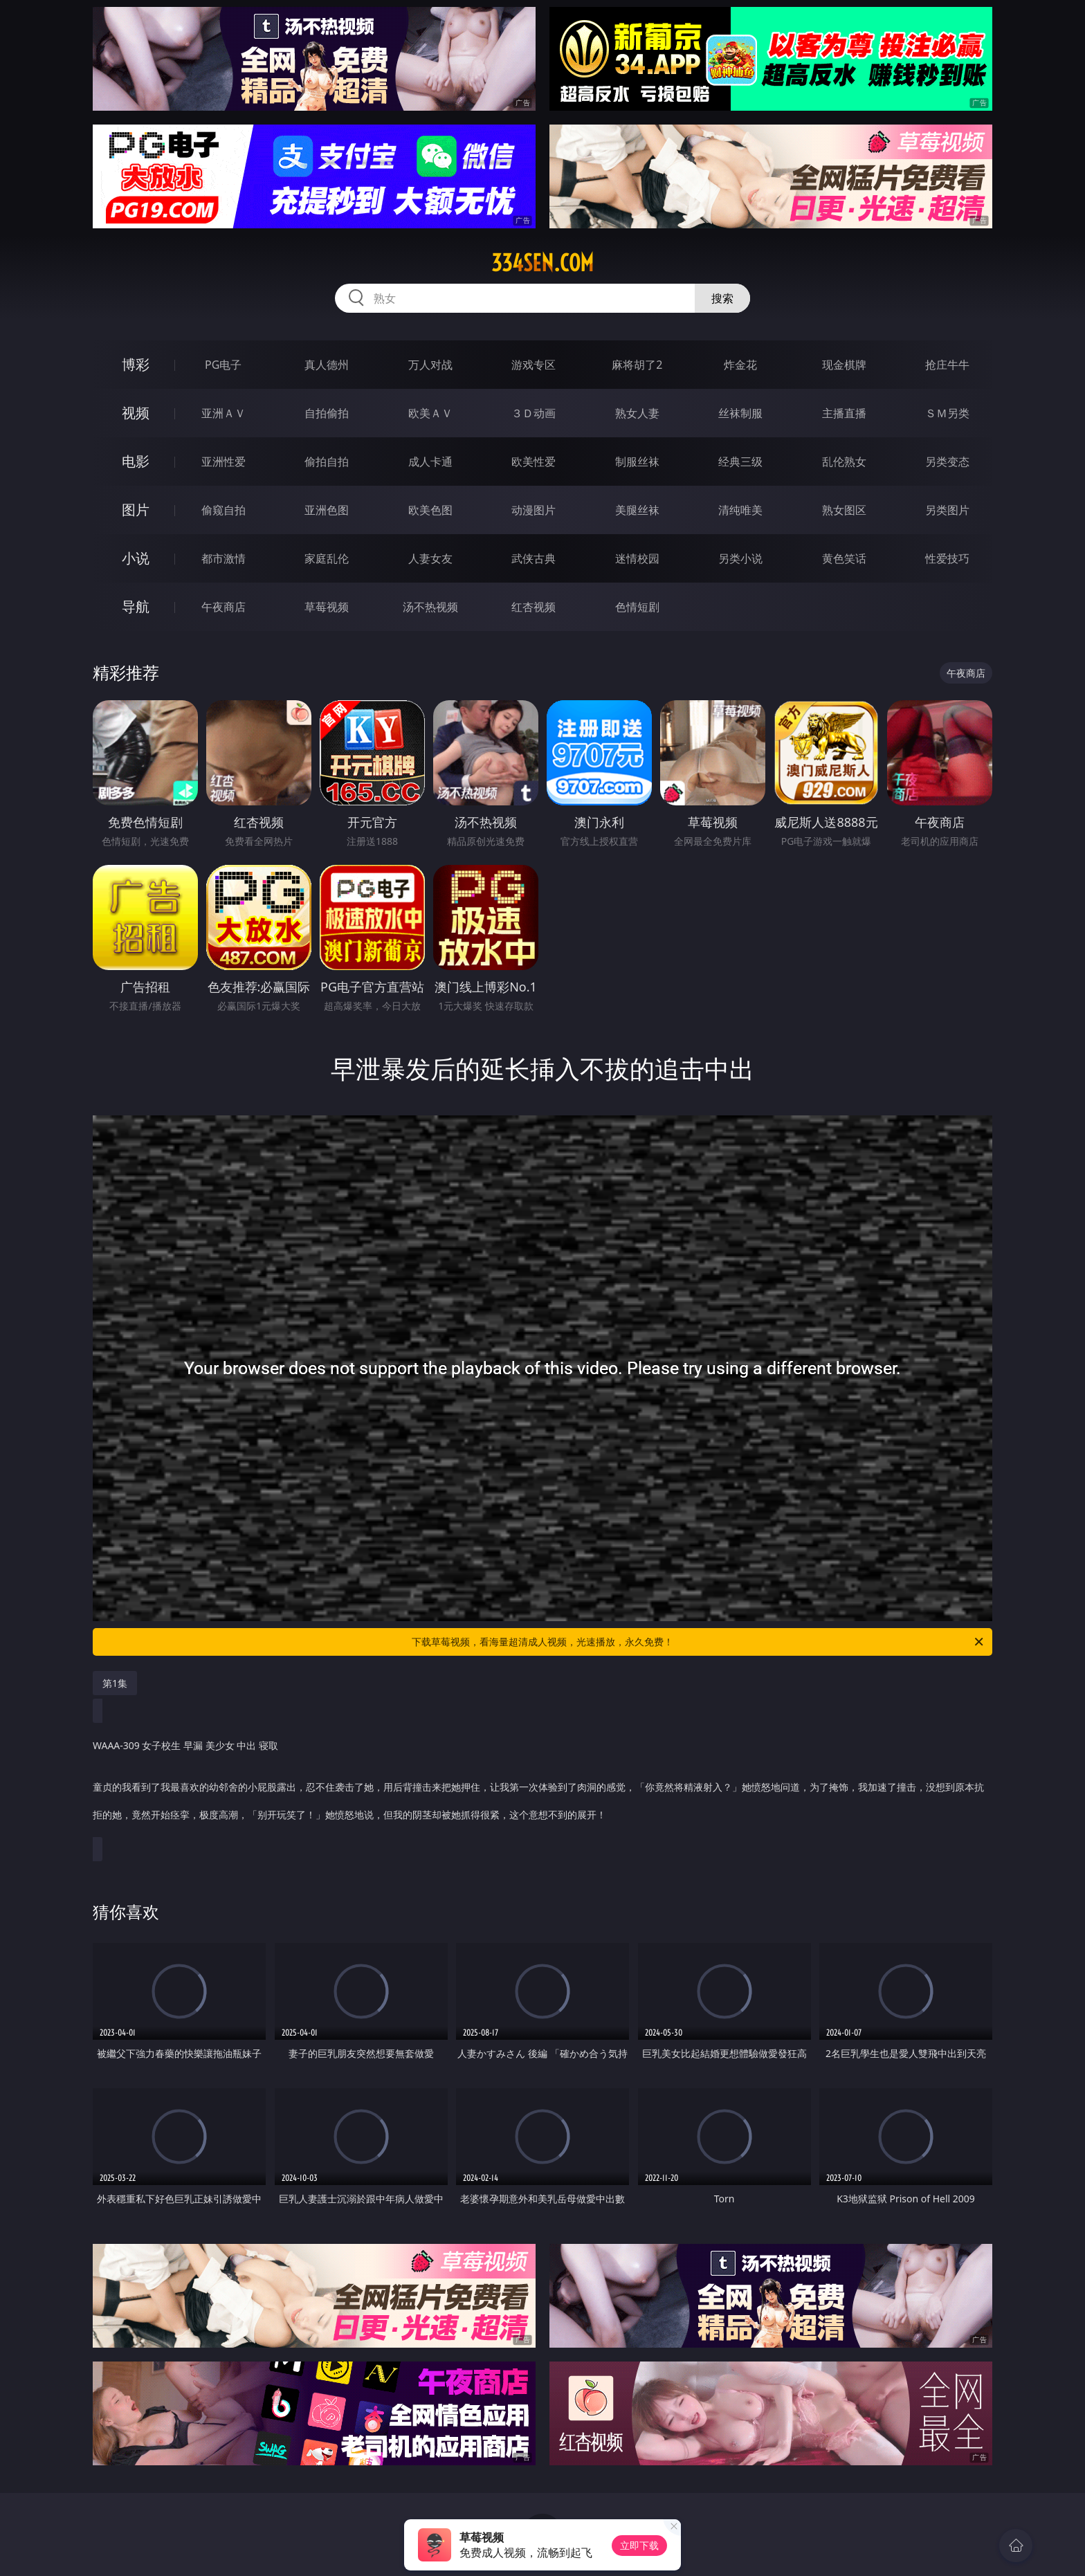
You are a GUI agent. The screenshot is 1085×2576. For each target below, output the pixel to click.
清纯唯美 (740, 510)
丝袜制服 (740, 413)
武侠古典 (533, 558)
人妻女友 (430, 558)
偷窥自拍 (223, 510)
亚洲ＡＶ (223, 413)
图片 (135, 509)
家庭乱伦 (326, 558)
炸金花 (740, 364)
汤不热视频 (430, 606)
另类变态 (947, 461)
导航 (135, 606)
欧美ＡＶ (430, 413)
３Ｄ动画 (533, 413)
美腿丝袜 (637, 510)
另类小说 (740, 558)
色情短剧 (637, 606)
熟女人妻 (637, 413)
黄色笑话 (844, 558)
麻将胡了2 (637, 364)
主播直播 (844, 413)
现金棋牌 (844, 364)
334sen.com (542, 263)
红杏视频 (533, 606)
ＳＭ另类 (947, 413)
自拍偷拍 (326, 413)
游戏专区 (533, 364)
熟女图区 (844, 510)
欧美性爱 (533, 461)
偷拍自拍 (326, 461)
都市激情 (223, 558)
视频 (135, 412)
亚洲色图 (326, 510)
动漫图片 (533, 510)
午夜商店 (223, 606)
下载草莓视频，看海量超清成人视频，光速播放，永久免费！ (698, 1642)
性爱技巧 (947, 558)
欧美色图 (430, 510)
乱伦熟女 (844, 461)
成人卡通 (430, 461)
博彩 (135, 364)
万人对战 (430, 364)
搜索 (722, 298)
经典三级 (740, 461)
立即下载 (639, 2545)
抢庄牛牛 (947, 364)
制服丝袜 (637, 461)
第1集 (114, 1683)
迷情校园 (637, 558)
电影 (135, 461)
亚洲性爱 (223, 461)
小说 (135, 558)
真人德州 (326, 364)
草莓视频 (326, 606)
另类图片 (947, 510)
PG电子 (223, 364)
